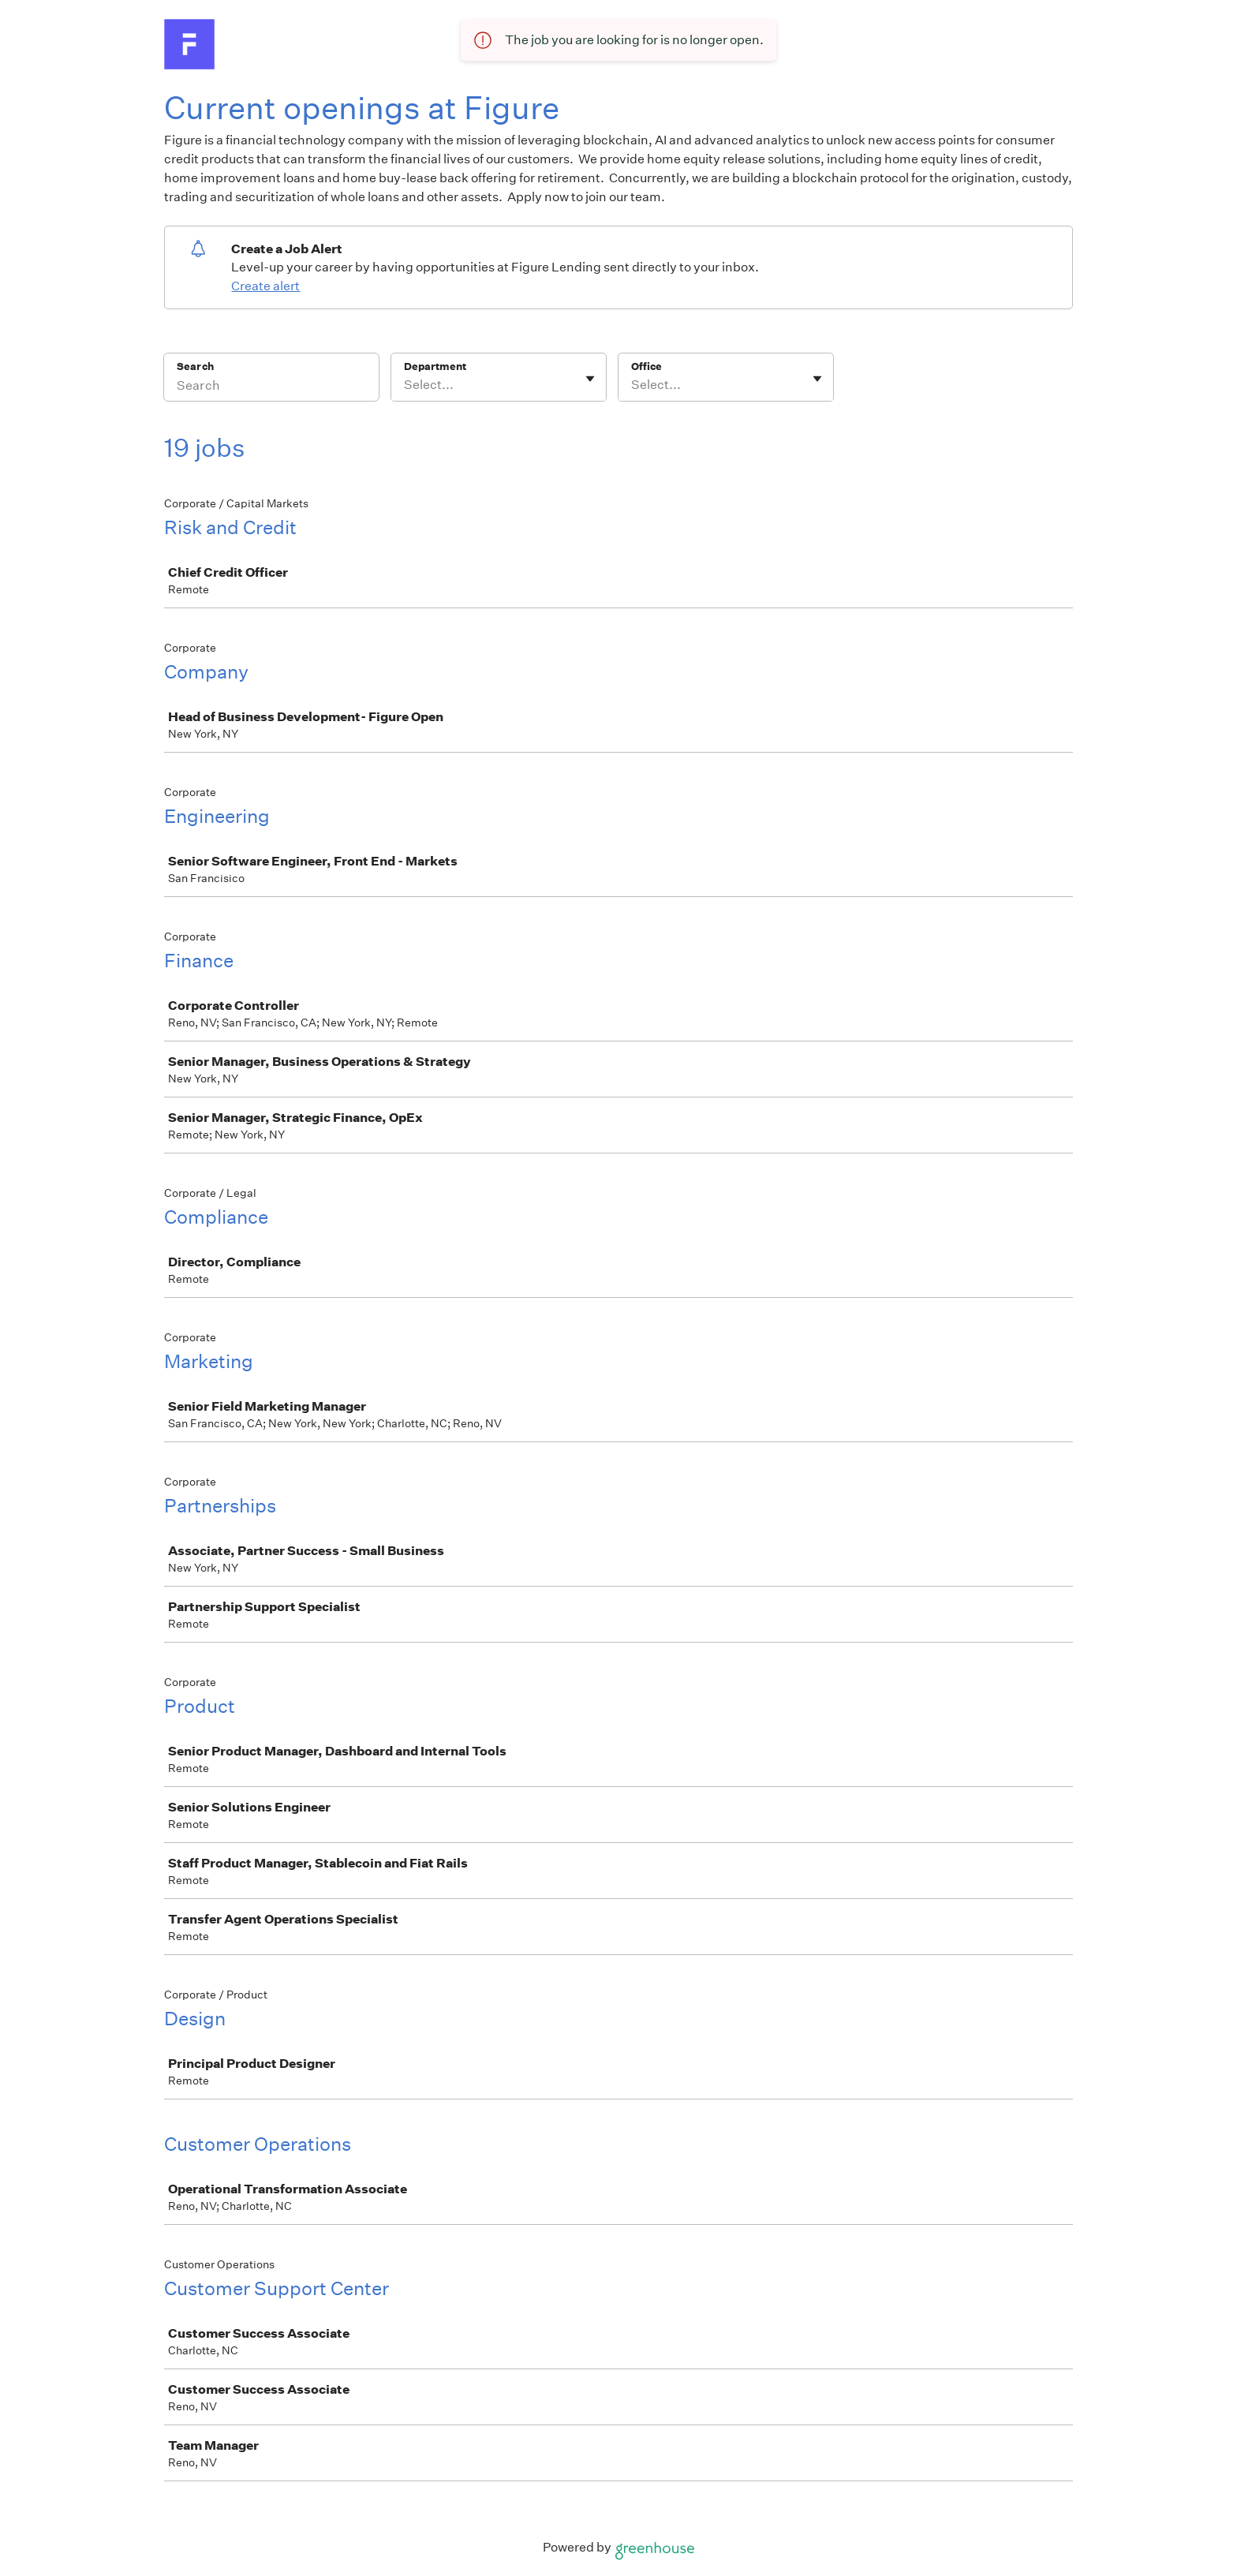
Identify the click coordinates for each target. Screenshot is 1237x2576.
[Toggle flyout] (590, 378)
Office (646, 366)
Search (195, 366)
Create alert (265, 286)
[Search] (271, 387)
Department (435, 366)
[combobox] (405, 385)
